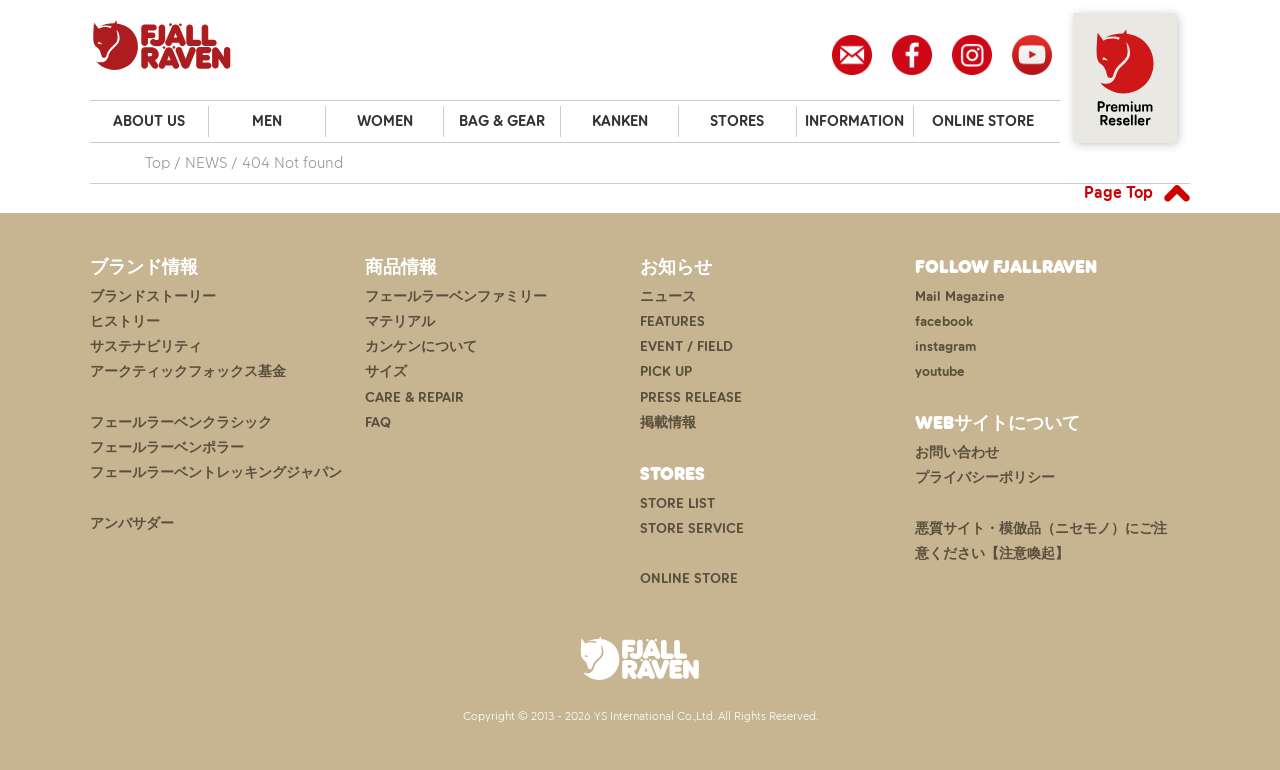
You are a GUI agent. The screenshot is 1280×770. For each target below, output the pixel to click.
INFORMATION (854, 121)
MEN (267, 121)
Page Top (1118, 192)
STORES (737, 121)
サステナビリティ (146, 346)
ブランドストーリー (153, 296)
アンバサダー (132, 523)
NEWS (206, 162)
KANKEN (620, 121)
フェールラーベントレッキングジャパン (216, 472)
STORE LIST (677, 503)
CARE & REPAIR (414, 397)
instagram (945, 346)
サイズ (386, 371)
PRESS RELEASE (691, 397)
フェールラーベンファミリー (456, 296)
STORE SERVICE (692, 528)
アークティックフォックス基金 (188, 371)
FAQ (378, 422)
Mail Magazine (960, 296)
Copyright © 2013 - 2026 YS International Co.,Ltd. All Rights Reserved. (640, 716)
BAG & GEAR (502, 121)
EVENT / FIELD (686, 346)
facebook (944, 321)
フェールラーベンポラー (167, 447)
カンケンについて (421, 346)
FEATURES (672, 321)
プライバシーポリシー (985, 477)
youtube (940, 371)
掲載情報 (668, 422)
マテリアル (400, 321)
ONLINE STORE (983, 121)
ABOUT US (149, 121)
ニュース (668, 296)
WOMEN (385, 121)
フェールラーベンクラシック (181, 422)
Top (157, 162)
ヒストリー (125, 321)
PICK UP (666, 371)
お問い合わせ (957, 452)
